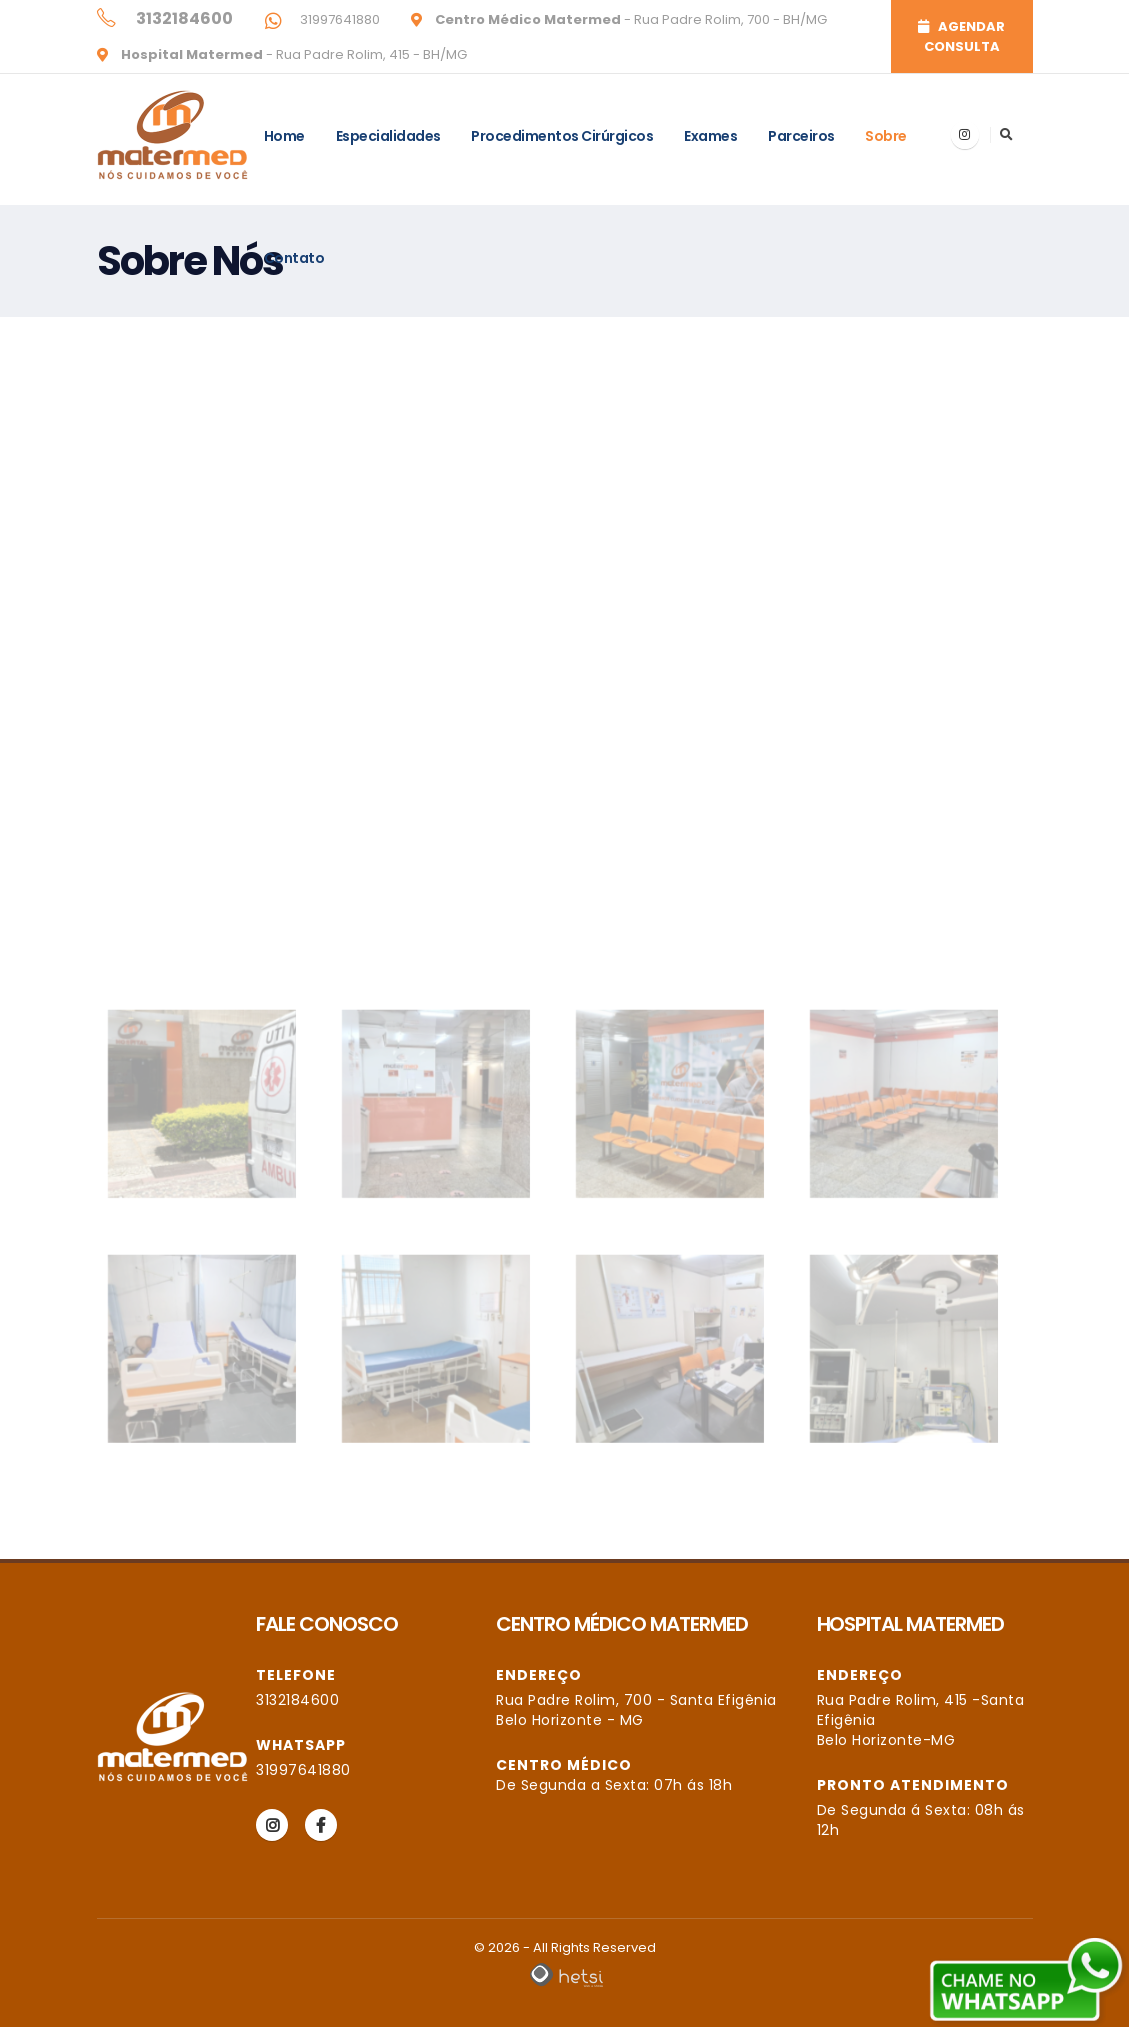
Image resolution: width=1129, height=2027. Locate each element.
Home (284, 136)
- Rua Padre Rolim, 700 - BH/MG (629, 19)
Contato (294, 258)
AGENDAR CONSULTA (961, 36)
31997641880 (338, 19)
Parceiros (801, 136)
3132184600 (297, 1700)
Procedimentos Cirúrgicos (562, 136)
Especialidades (388, 136)
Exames (710, 136)
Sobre (886, 136)
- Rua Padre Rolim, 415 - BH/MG (292, 54)
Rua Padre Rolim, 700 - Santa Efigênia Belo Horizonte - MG (636, 1710)
